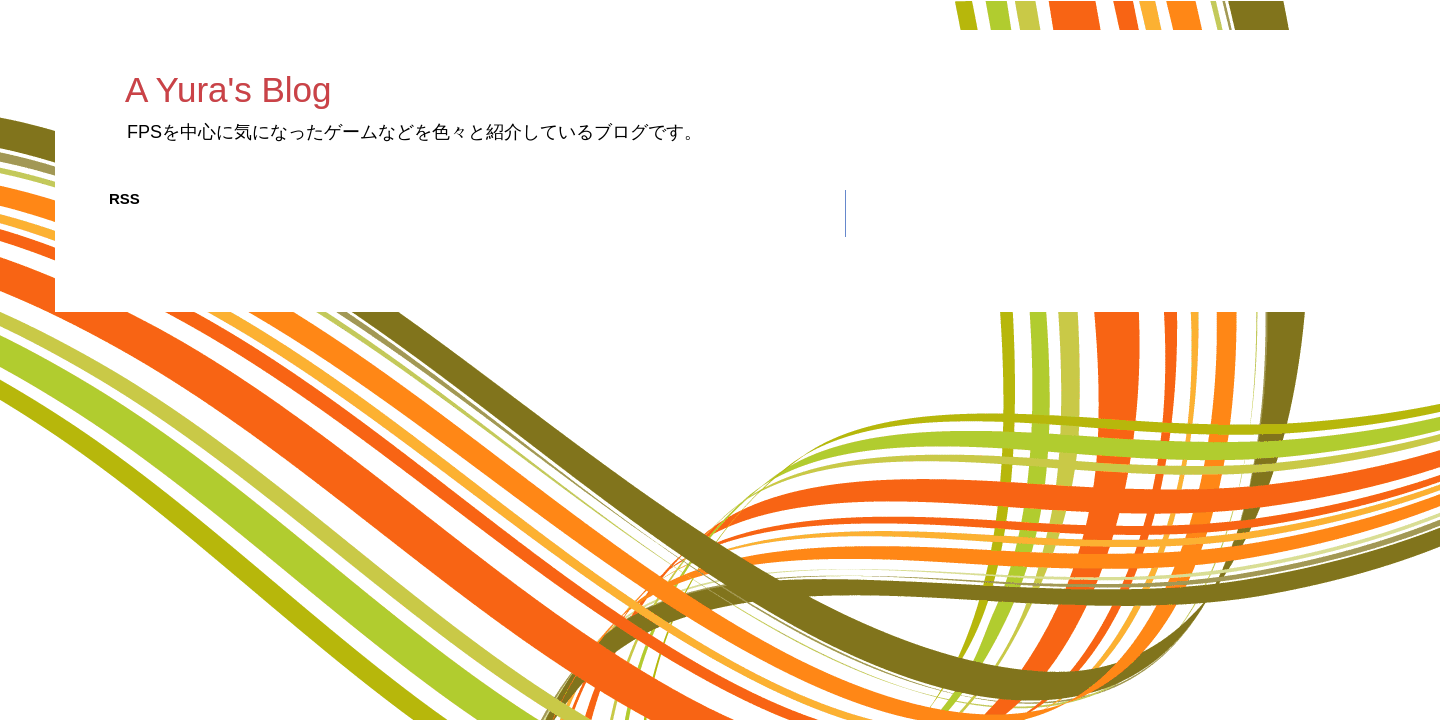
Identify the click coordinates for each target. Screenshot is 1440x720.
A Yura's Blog (228, 89)
